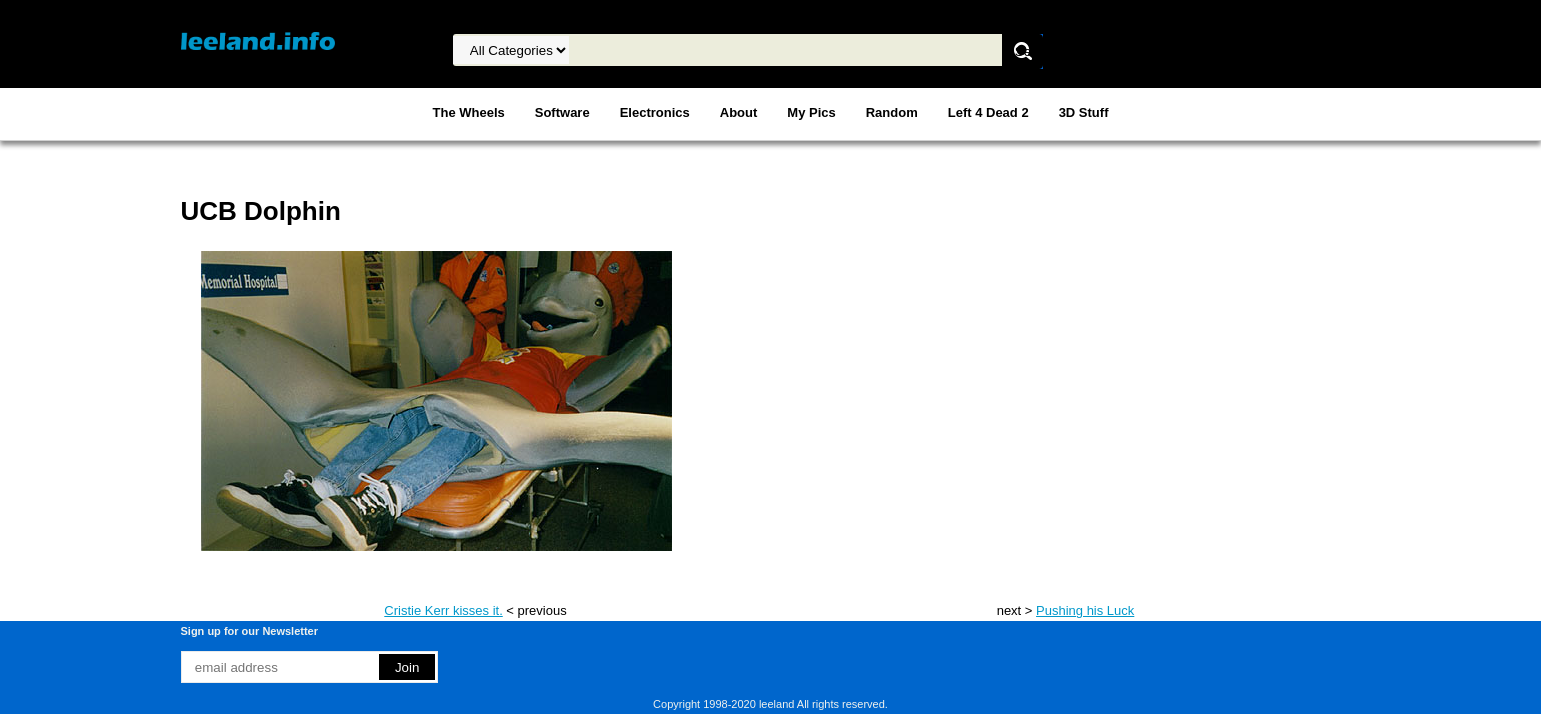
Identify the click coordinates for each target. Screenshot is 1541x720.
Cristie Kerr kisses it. (443, 610)
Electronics (655, 112)
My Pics (811, 112)
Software (562, 112)
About (739, 112)
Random (892, 112)
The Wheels (469, 112)
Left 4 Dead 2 (988, 112)
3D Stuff (1084, 112)
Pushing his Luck (1085, 610)
